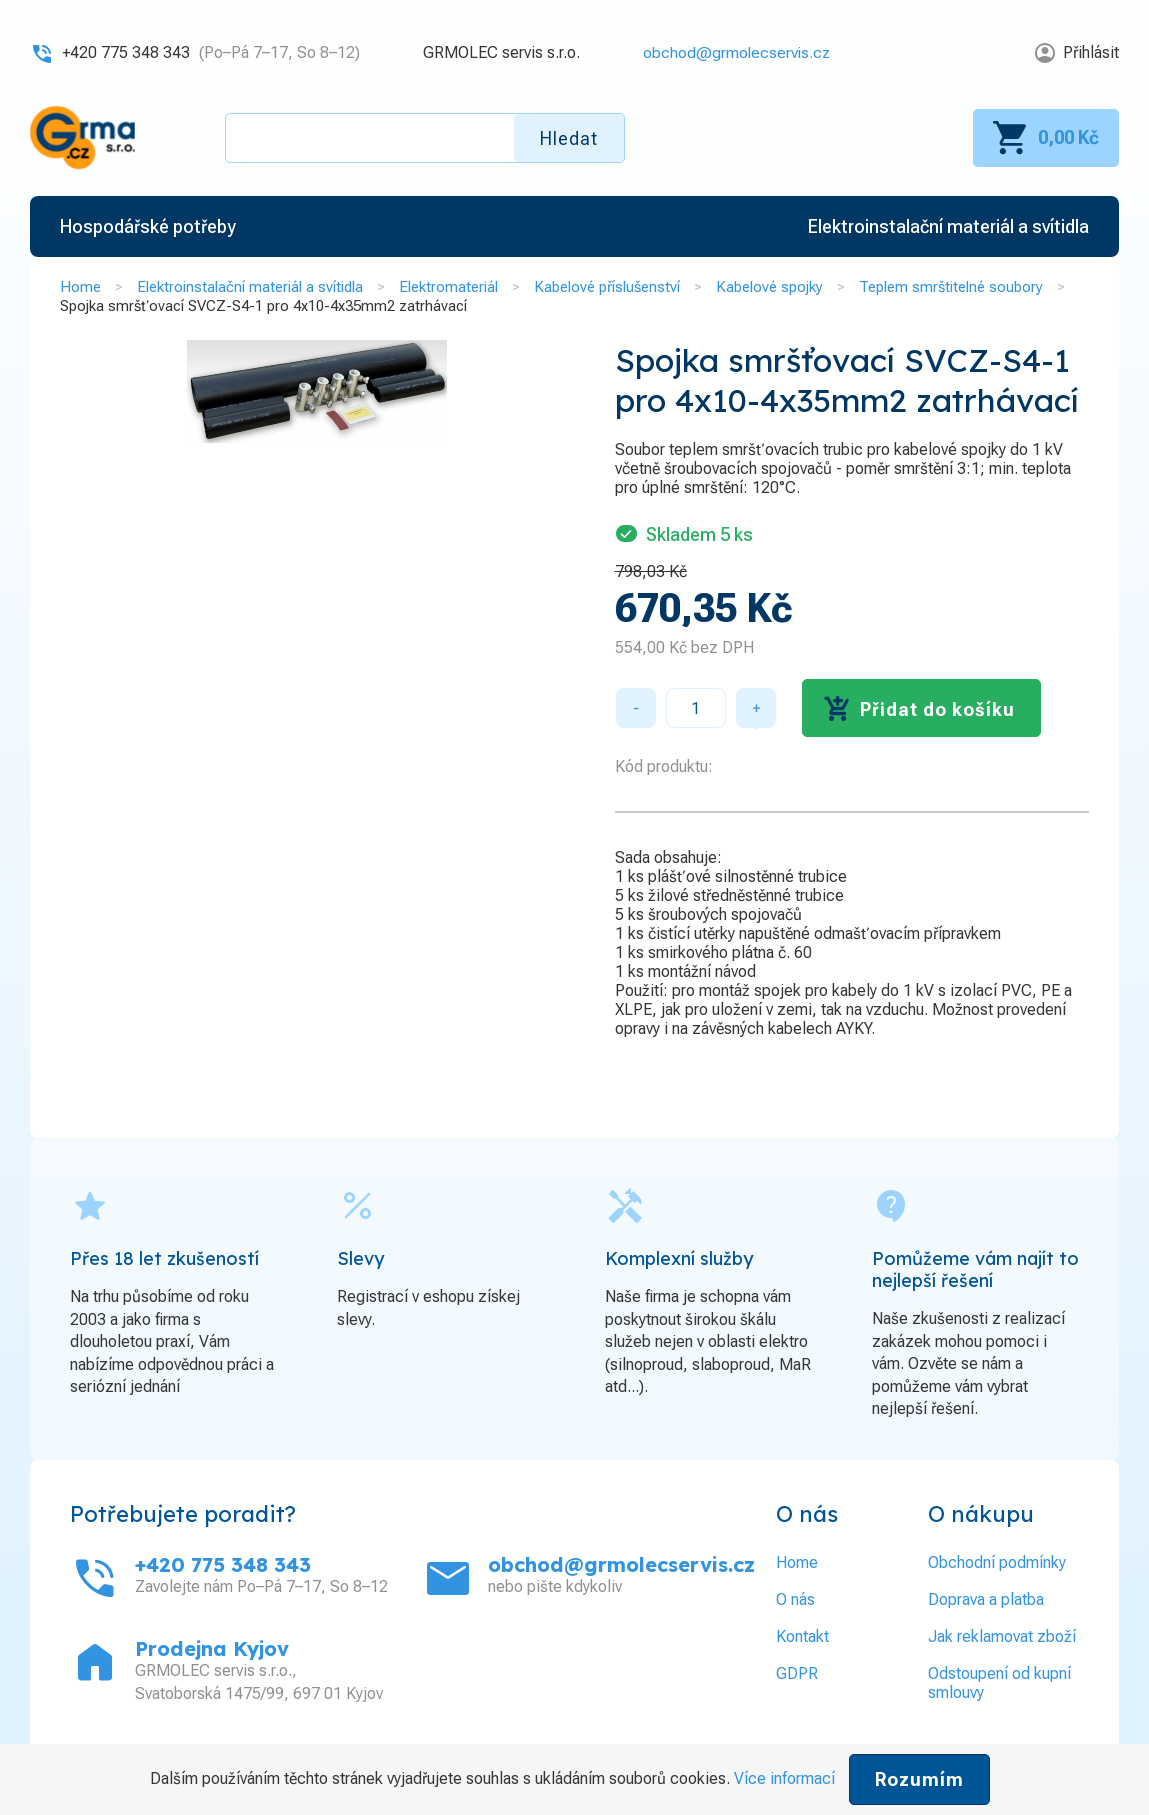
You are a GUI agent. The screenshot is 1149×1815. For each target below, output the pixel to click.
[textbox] (425, 138)
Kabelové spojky (769, 287)
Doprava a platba (986, 1599)
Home (80, 287)
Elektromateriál (448, 287)
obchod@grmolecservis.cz (735, 52)
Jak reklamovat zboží (1002, 1636)
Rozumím (919, 1779)
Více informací (784, 1778)
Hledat (569, 138)
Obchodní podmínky (997, 1562)
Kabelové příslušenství (607, 287)
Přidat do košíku (937, 709)
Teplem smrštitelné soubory (951, 287)
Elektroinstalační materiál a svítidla (250, 287)
